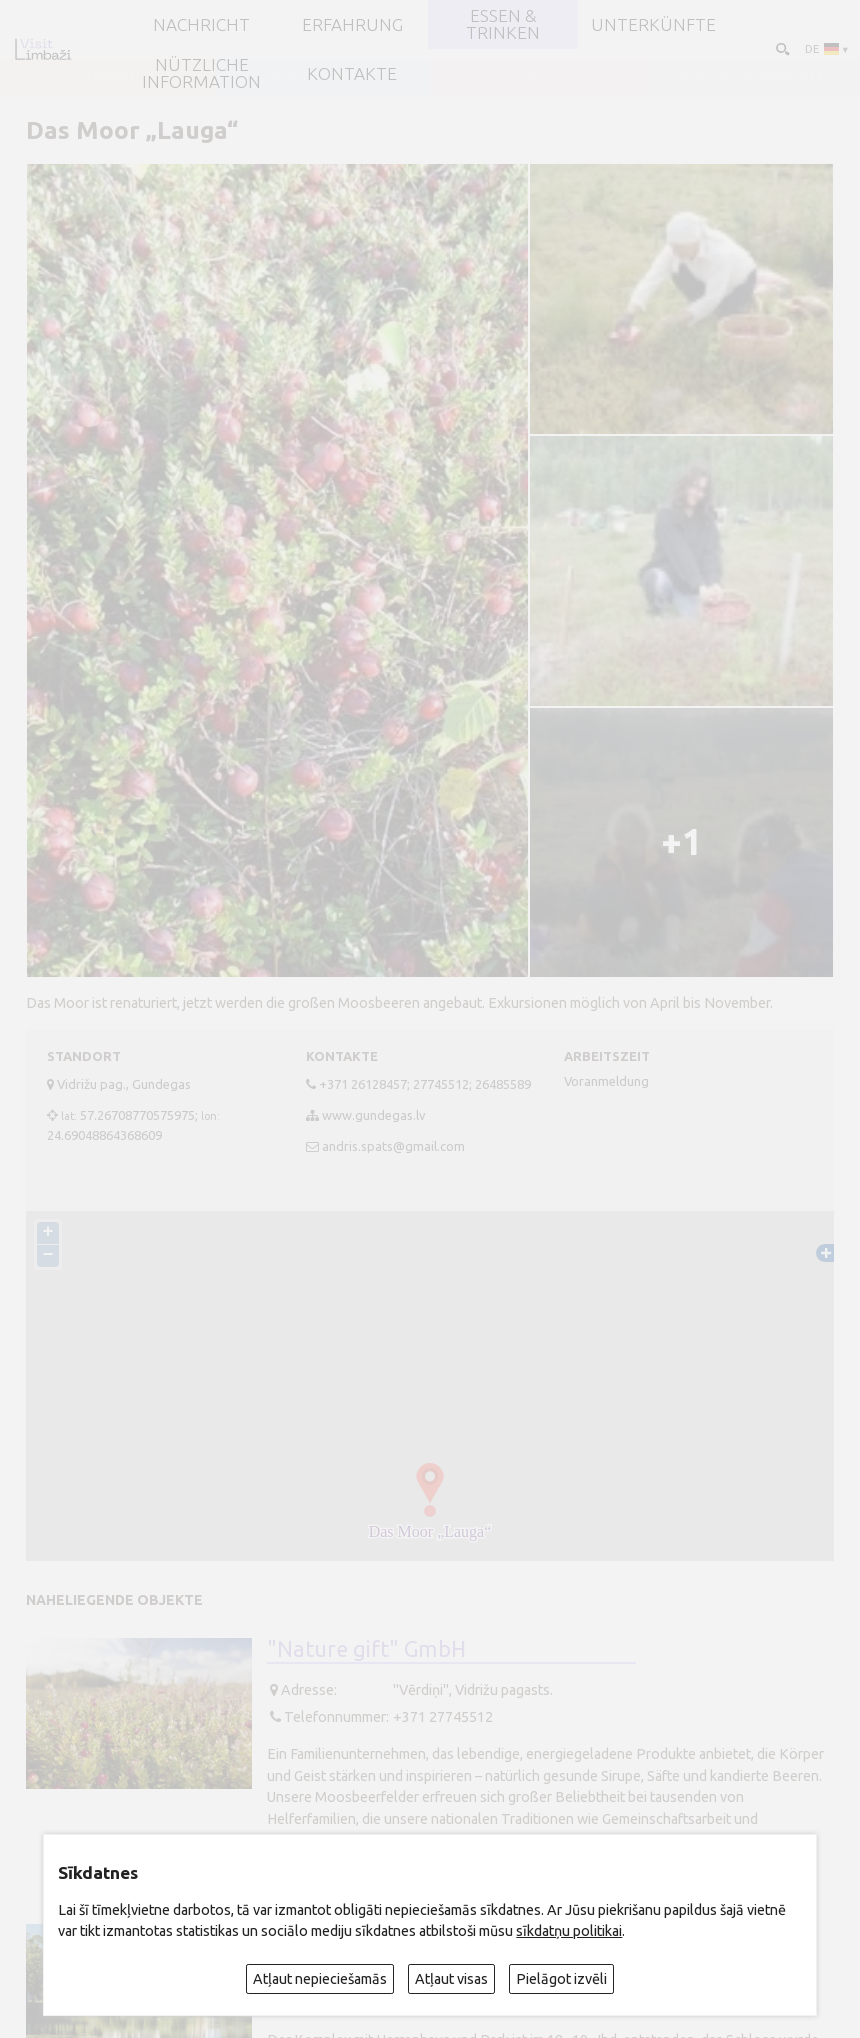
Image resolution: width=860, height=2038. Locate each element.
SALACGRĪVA (323, 77)
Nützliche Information (201, 73)
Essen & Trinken (503, 24)
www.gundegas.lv (373, 1115)
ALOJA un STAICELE (752, 77)
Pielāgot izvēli (561, 1979)
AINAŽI (108, 77)
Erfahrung (352, 24)
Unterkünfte (653, 24)
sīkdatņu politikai (569, 1931)
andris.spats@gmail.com (393, 1146)
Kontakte (352, 73)
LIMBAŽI (537, 77)
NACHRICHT (201, 24)
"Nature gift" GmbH (366, 1649)
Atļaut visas (451, 1979)
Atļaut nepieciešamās (320, 1979)
